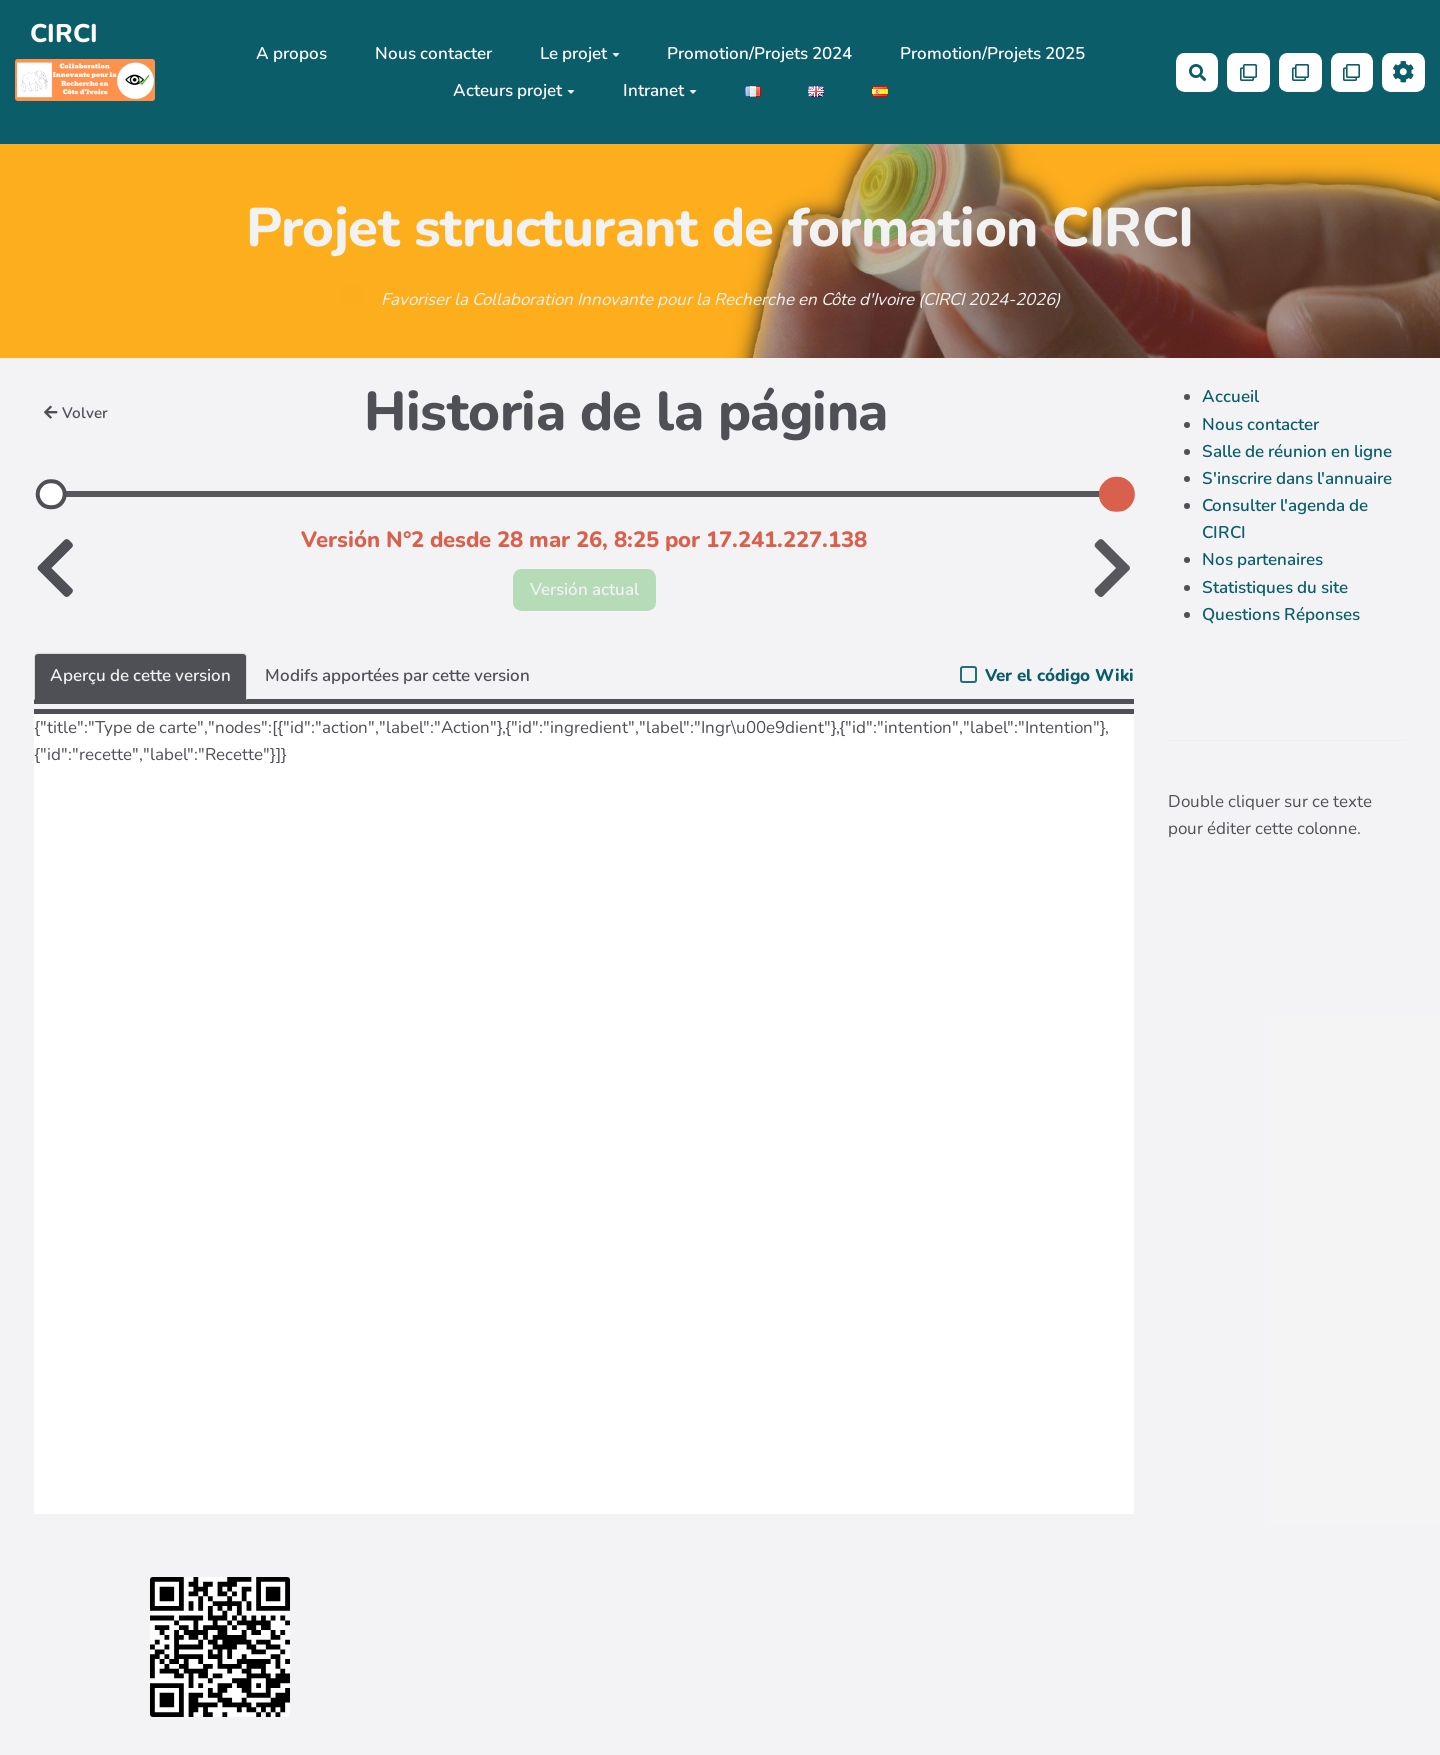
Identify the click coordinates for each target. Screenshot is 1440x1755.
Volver (76, 413)
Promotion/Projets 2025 (992, 53)
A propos (291, 53)
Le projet (580, 53)
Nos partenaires (1262, 559)
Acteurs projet (514, 90)
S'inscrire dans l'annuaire (1297, 478)
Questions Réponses (1281, 614)
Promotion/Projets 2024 (759, 53)
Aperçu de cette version (140, 675)
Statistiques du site (1275, 587)
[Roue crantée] (1403, 72)
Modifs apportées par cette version (397, 675)
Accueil (1230, 396)
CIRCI (64, 33)
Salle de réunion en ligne (1297, 451)
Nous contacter (433, 53)
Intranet (660, 90)
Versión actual (584, 589)
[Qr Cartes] (1248, 72)
